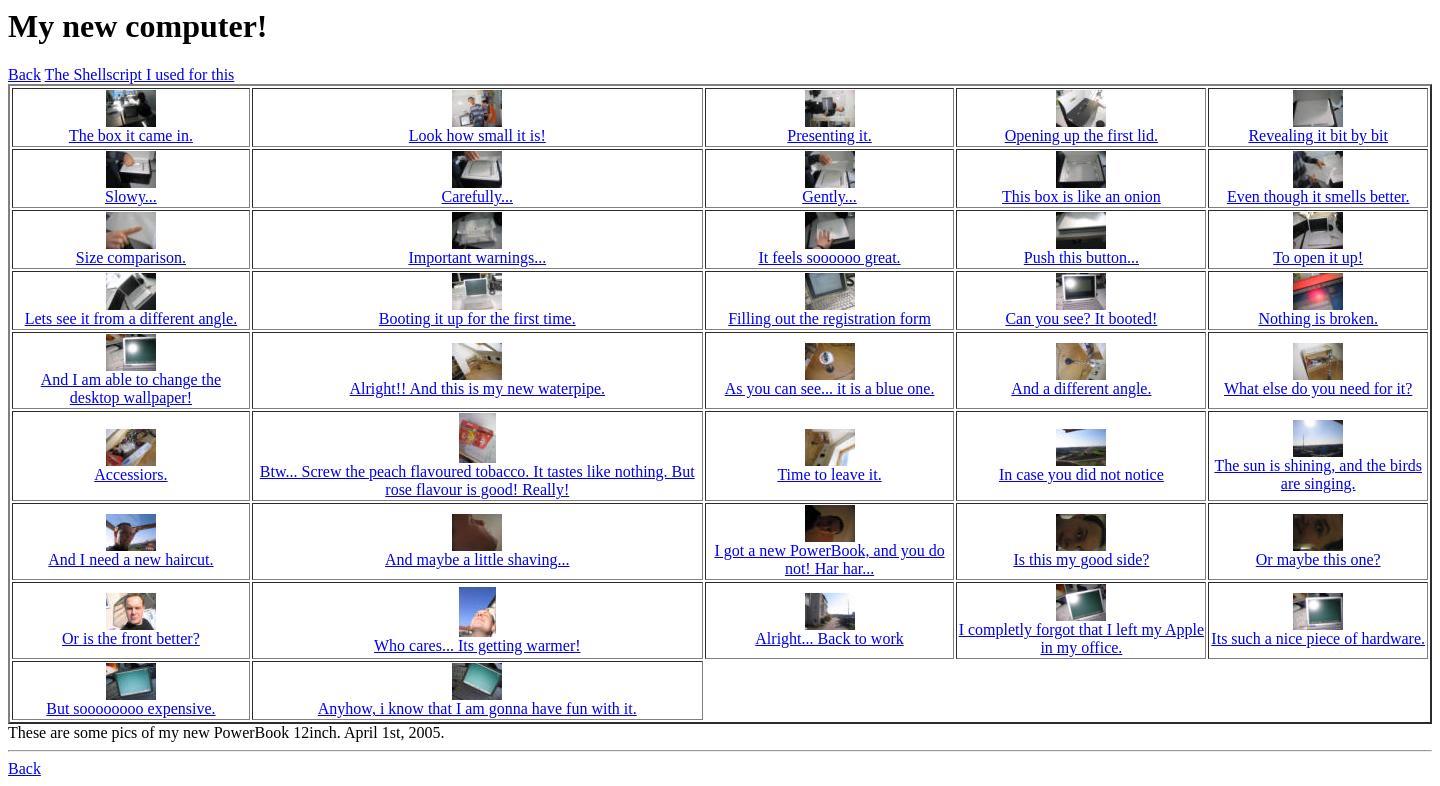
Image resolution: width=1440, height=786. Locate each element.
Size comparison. (131, 257)
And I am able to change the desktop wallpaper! (131, 388)
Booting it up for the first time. (477, 318)
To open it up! (1318, 257)
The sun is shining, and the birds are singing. (1318, 474)
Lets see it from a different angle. (131, 318)
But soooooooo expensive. (130, 708)
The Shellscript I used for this (140, 74)
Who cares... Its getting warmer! (477, 645)
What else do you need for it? (1318, 388)
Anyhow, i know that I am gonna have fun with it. (477, 708)
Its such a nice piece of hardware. (1318, 638)
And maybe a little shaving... (477, 559)
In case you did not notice (1081, 474)
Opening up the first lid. (1081, 135)
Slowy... (131, 196)
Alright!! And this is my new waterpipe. (478, 388)
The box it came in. (131, 135)
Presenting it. (829, 135)
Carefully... (477, 196)
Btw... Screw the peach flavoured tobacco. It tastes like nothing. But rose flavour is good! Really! (477, 480)
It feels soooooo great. (829, 257)
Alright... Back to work (829, 638)
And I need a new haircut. (130, 559)
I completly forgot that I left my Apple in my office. (1081, 638)
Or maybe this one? (1318, 559)
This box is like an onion (1081, 196)
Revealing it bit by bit (1318, 135)
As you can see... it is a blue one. (830, 388)
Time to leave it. (829, 474)
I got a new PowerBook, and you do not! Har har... (829, 559)
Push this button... (1081, 257)
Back (24, 74)
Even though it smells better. (1318, 196)
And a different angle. (1081, 388)
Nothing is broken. (1318, 318)
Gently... (829, 196)
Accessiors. (130, 474)
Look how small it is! (477, 135)
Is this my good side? (1081, 559)
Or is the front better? (131, 638)
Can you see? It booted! (1081, 318)
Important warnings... (477, 257)
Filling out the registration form (829, 318)
